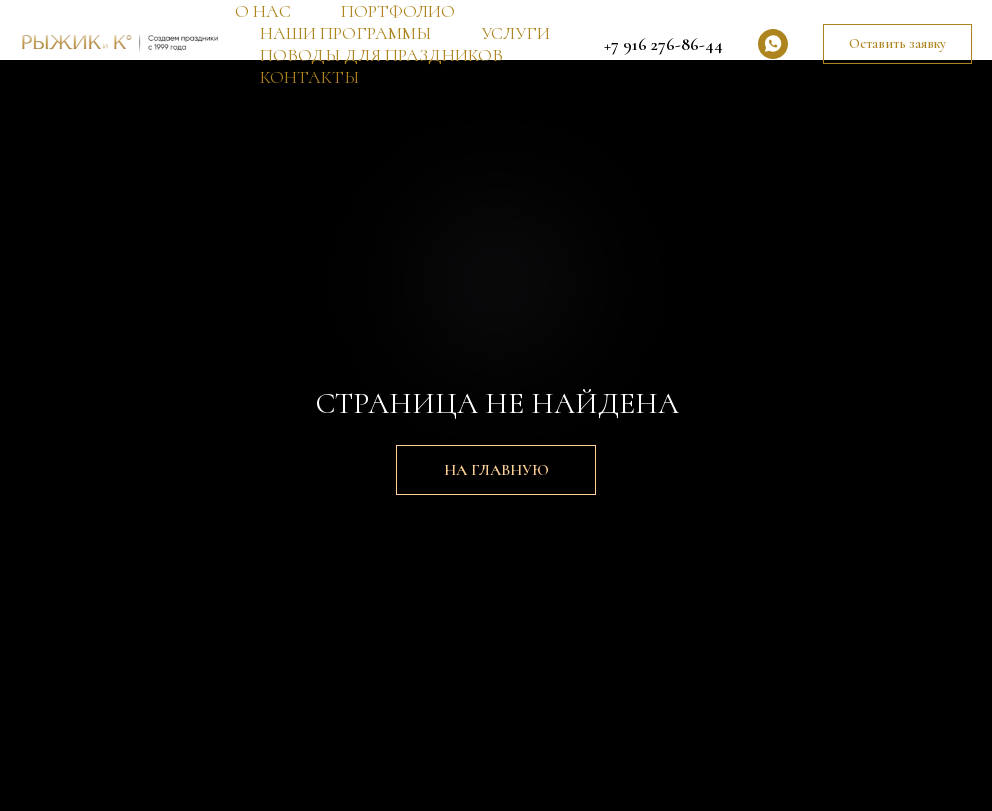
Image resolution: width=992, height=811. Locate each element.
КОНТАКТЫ (309, 77)
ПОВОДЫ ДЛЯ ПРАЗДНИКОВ (381, 55)
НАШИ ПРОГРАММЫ (345, 33)
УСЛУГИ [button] (515, 33)
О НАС (263, 11)
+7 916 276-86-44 (663, 44)
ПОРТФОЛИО (398, 11)
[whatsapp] (773, 44)
